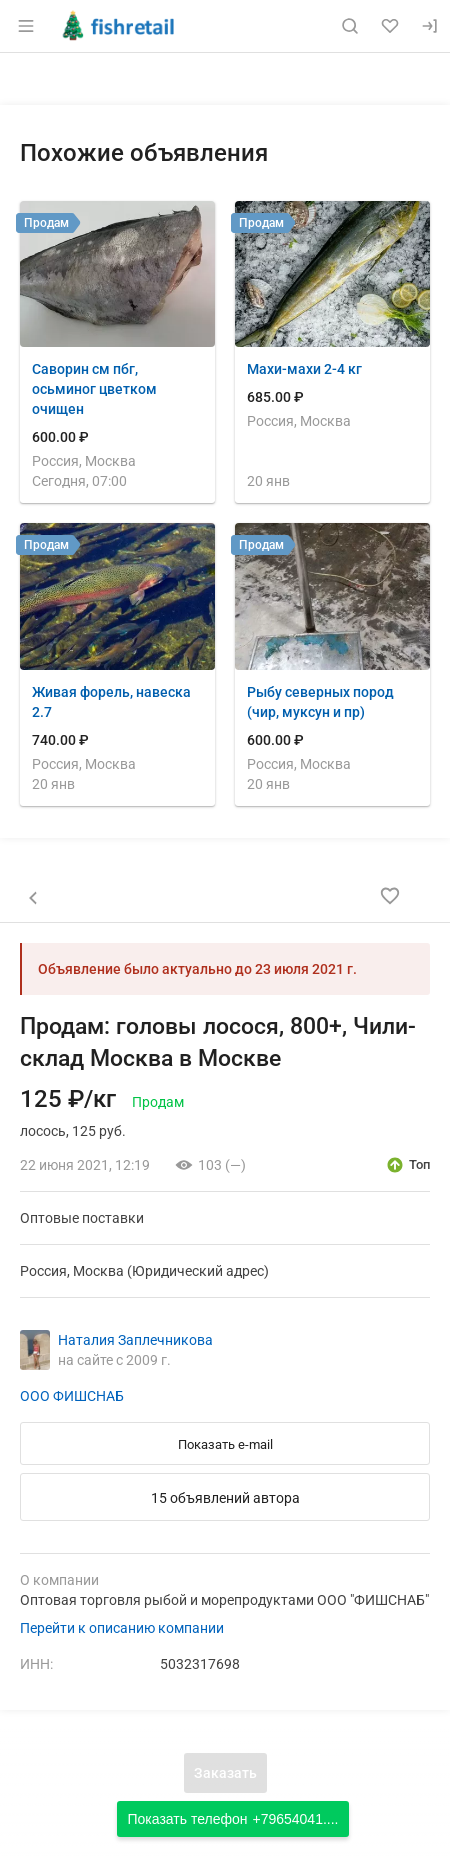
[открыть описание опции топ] (407, 1165)
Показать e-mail (225, 1444)
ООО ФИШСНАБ (72, 1396)
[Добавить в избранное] (390, 896)
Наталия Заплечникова (135, 1340)
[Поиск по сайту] (350, 26)
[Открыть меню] (26, 26)
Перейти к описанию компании (122, 1628)
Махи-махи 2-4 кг (304, 369)
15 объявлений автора (225, 1498)
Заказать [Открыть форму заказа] (225, 1773)
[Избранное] (390, 26)
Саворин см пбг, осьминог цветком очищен (94, 389)
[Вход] (430, 26)
